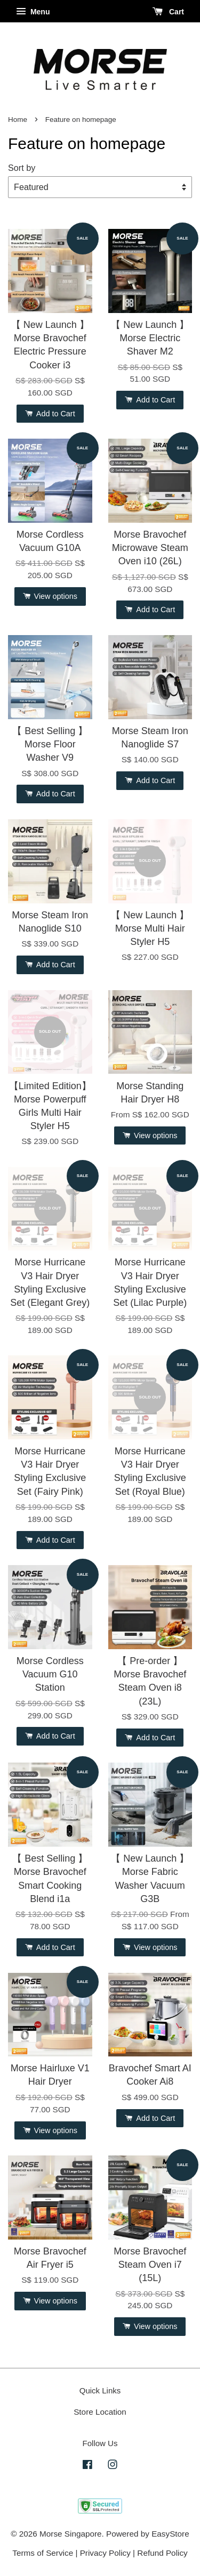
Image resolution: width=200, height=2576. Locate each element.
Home (17, 120)
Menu (33, 12)
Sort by (21, 167)
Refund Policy (162, 2552)
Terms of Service (42, 2552)
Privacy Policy (105, 2552)
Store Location (100, 2411)
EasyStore (170, 2533)
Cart (168, 12)
